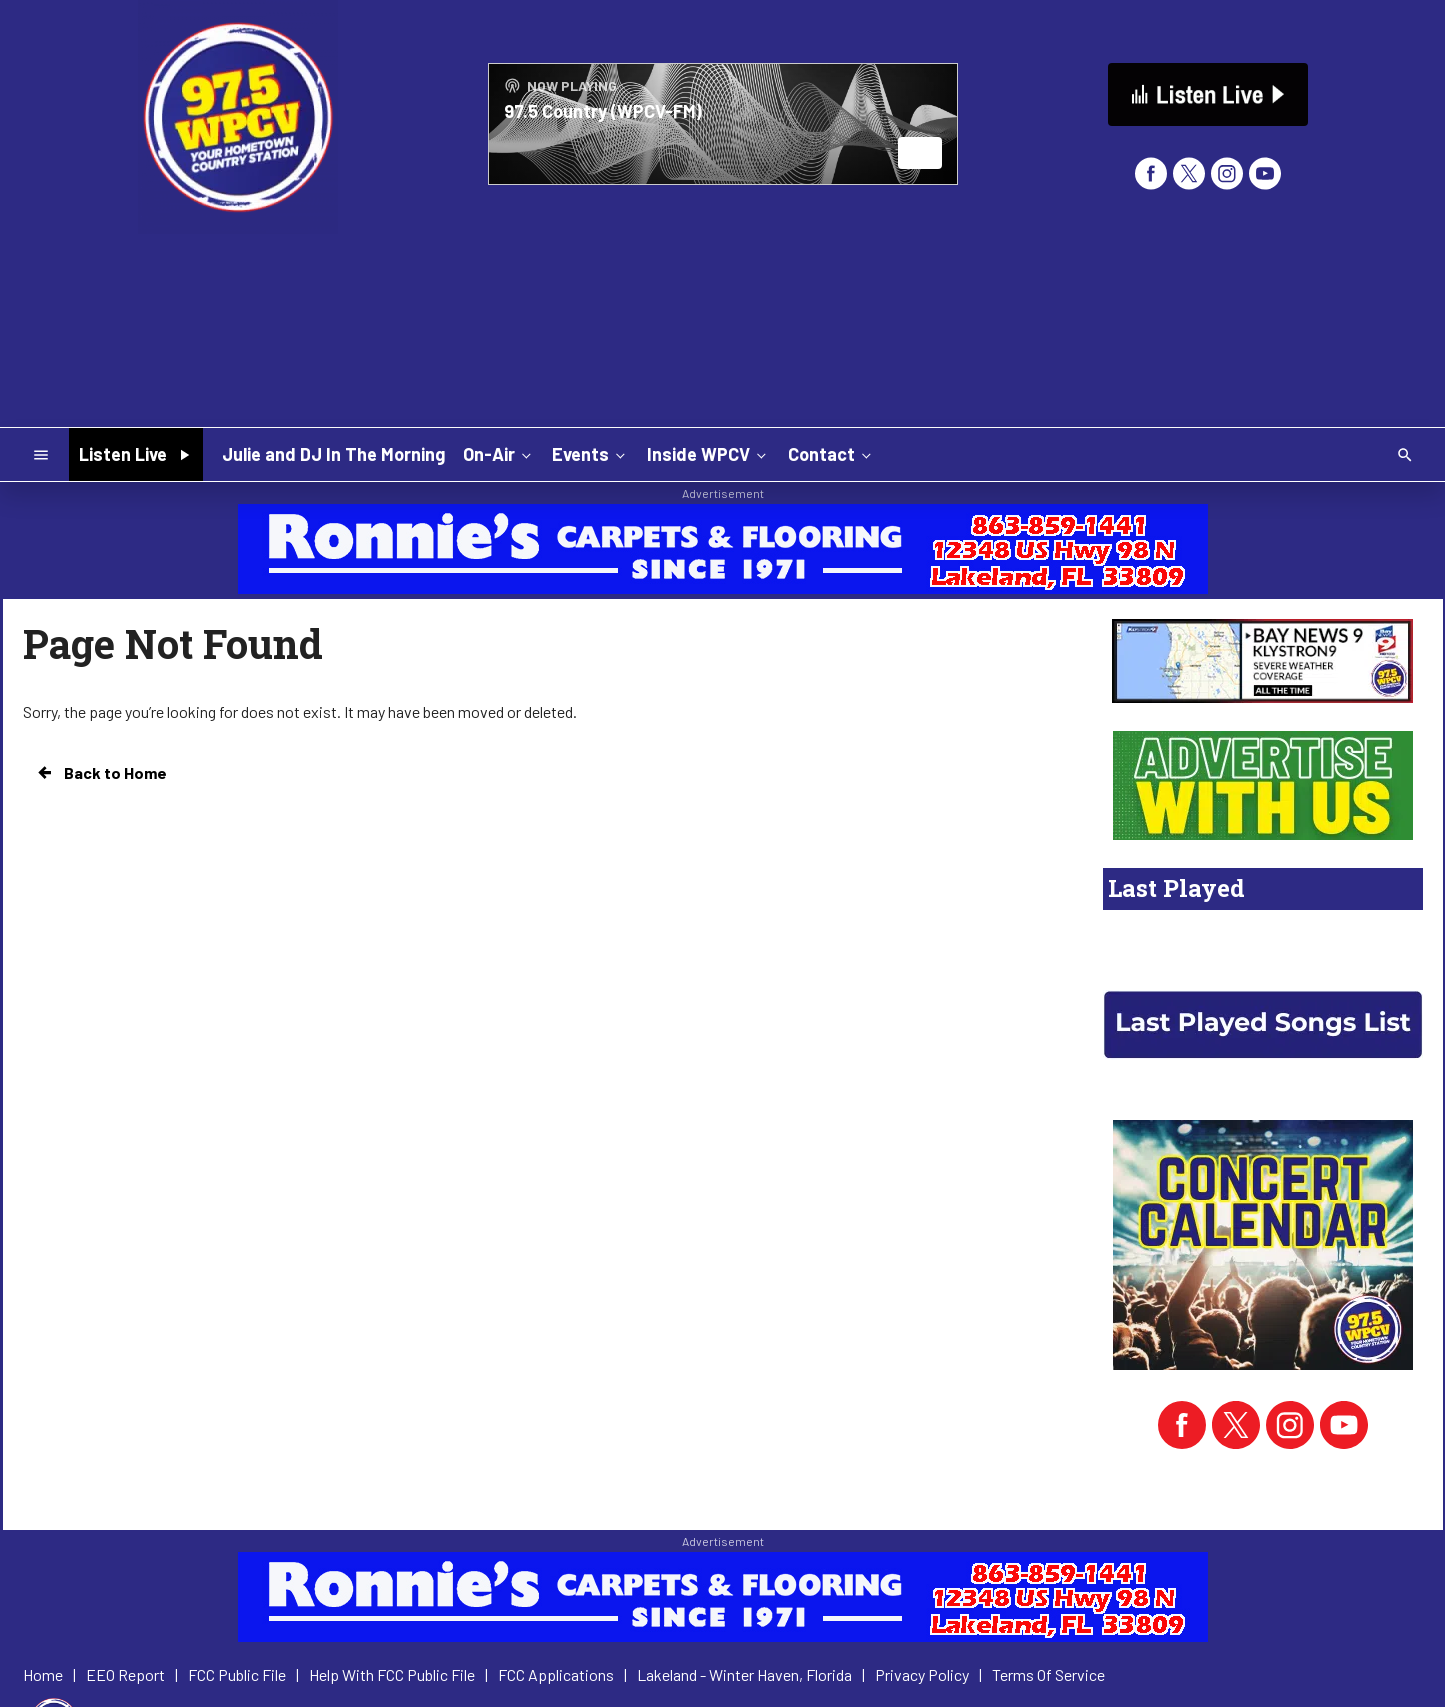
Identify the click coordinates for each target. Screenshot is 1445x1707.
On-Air (499, 454)
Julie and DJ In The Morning (333, 454)
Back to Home (101, 773)
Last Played (1176, 888)
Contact (831, 454)
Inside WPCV (708, 454)
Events (590, 454)
